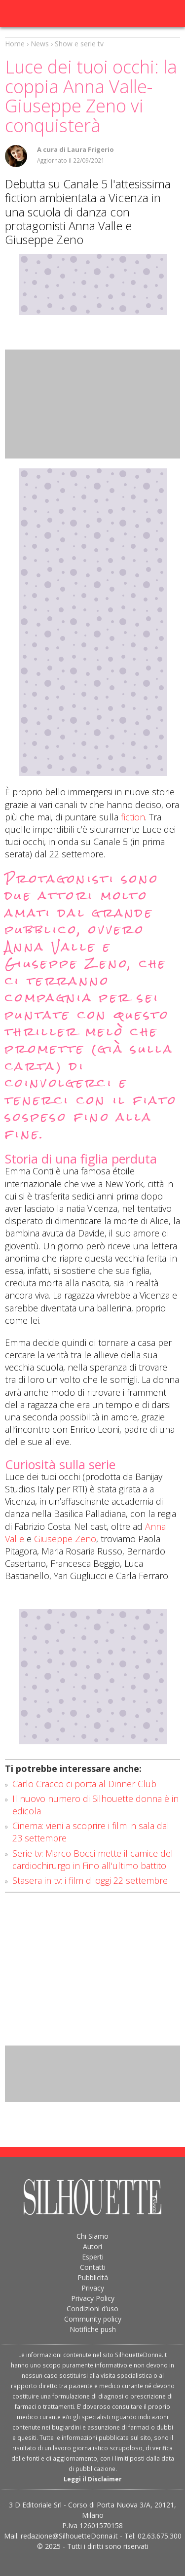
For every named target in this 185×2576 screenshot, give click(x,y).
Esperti (93, 2256)
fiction (133, 817)
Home (15, 43)
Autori (92, 2246)
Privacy (92, 2288)
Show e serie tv (79, 43)
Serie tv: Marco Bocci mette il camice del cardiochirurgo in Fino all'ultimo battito (92, 1859)
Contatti (93, 2267)
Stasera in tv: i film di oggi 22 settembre (90, 1880)
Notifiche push (93, 2329)
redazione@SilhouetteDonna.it (69, 2536)
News (40, 43)
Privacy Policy (92, 2298)
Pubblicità (92, 2277)
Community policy (92, 2319)
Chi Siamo (92, 2236)
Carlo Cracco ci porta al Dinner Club (84, 1784)
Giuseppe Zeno (65, 1539)
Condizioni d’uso (92, 2308)
